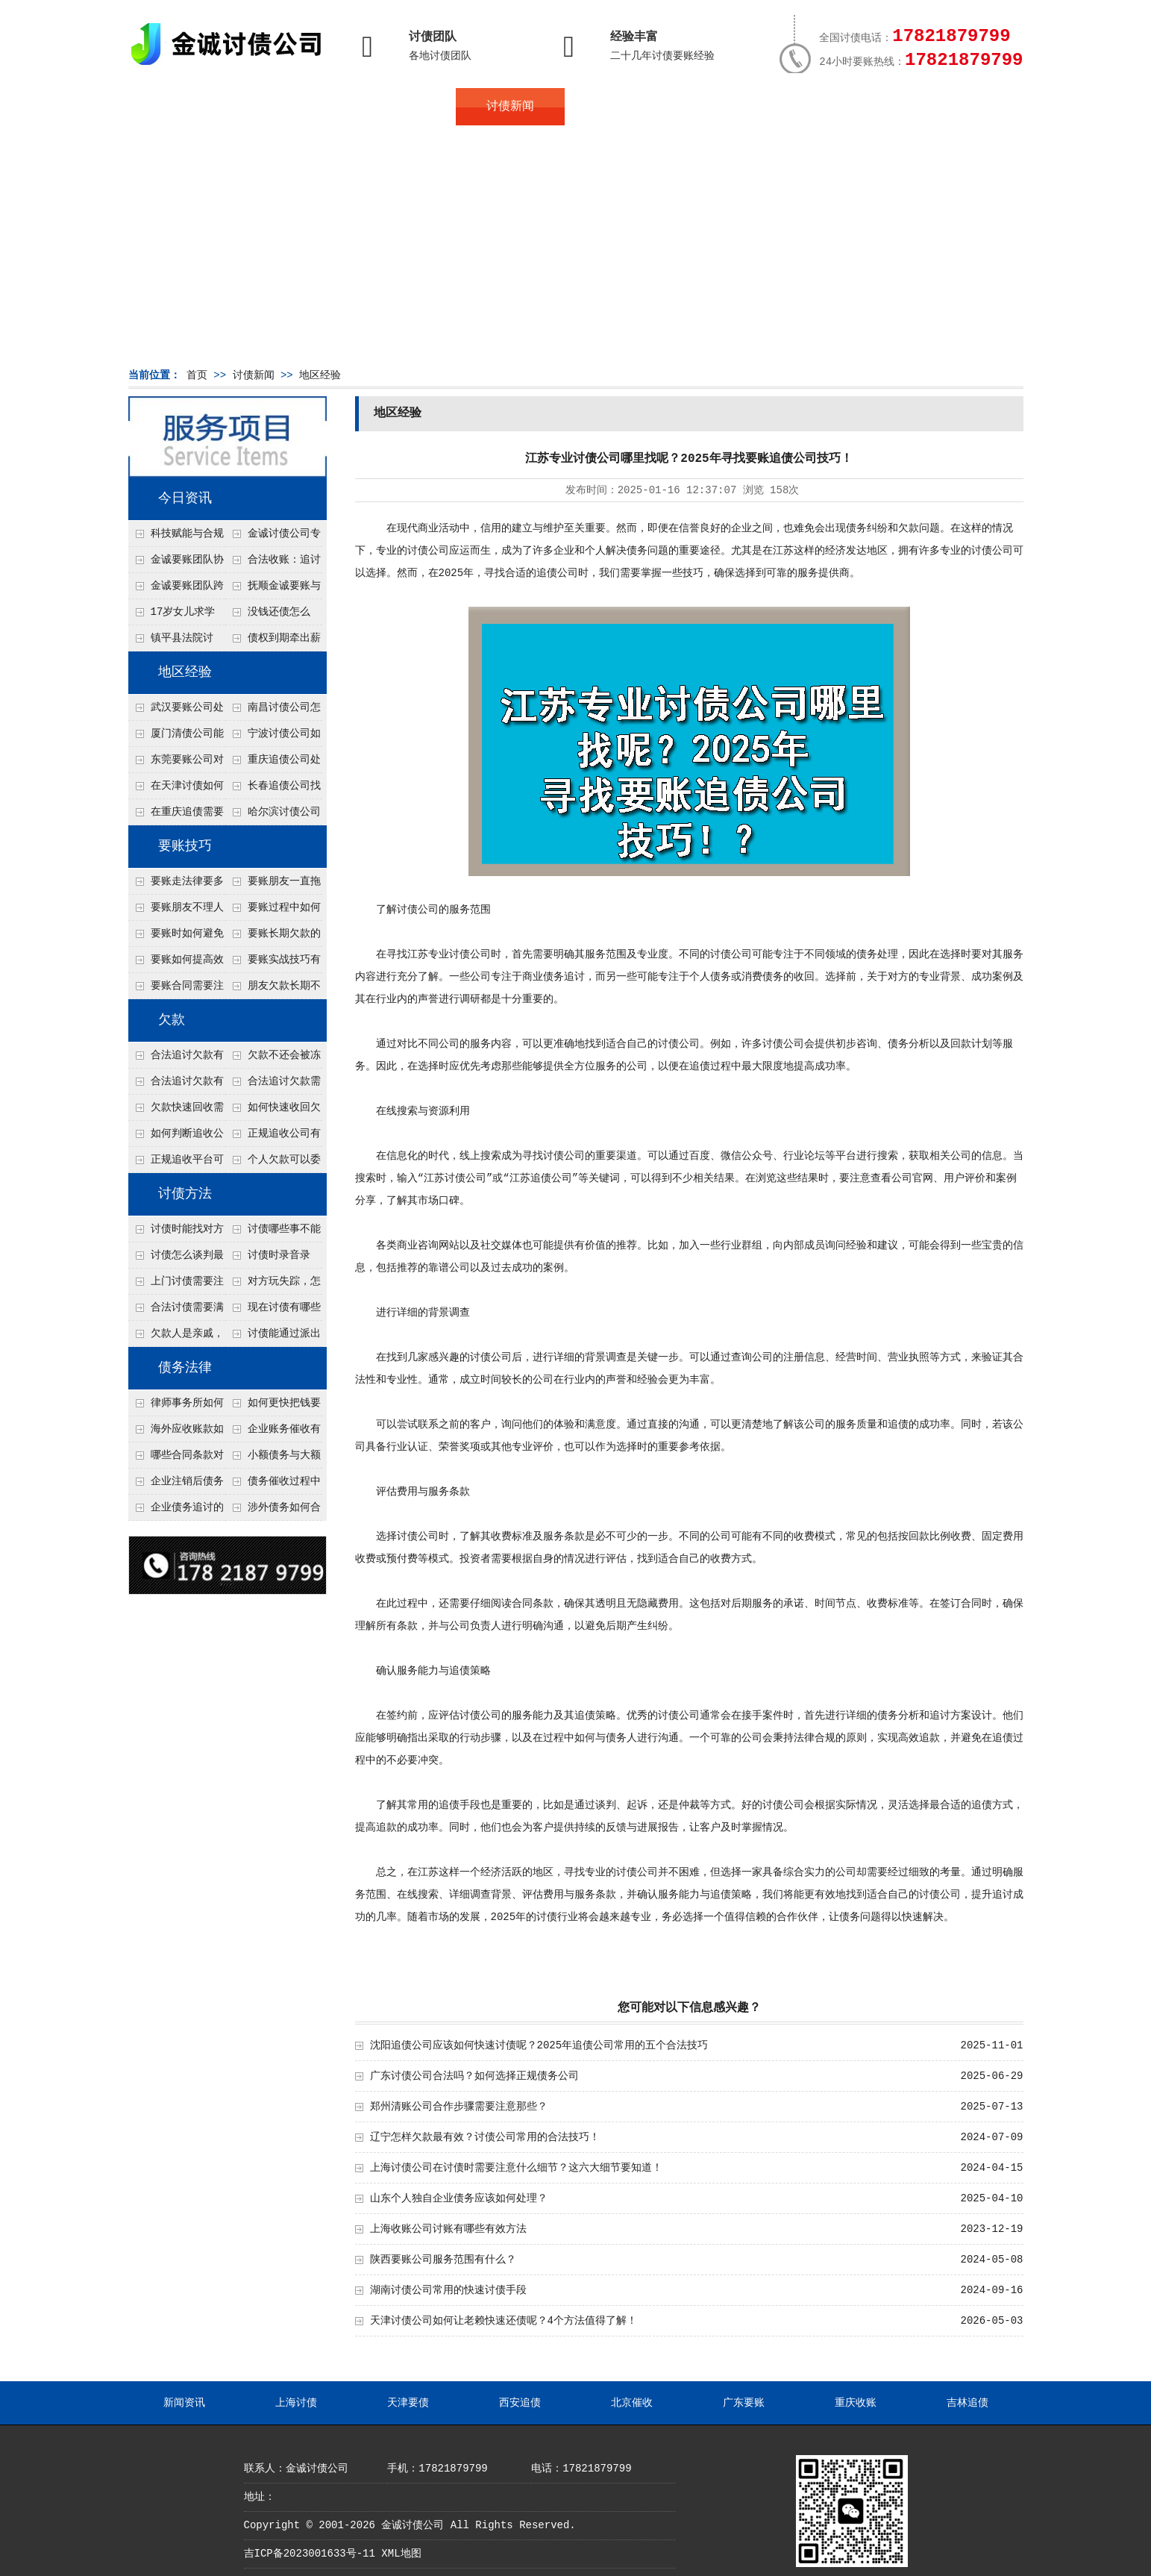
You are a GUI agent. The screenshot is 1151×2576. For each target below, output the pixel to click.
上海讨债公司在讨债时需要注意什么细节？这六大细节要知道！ (516, 2168)
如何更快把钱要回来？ (273, 1406)
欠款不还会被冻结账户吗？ (273, 1059)
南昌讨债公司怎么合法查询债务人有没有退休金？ (273, 711)
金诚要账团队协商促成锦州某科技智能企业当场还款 (176, 563)
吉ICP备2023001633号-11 (309, 2554)
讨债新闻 (510, 106)
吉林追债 (967, 2403)
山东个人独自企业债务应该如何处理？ (459, 2198)
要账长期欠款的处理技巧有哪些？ (273, 937)
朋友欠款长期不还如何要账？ (273, 989)
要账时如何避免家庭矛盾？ (176, 937)
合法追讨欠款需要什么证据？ (273, 1085)
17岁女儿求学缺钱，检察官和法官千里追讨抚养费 (175, 615)
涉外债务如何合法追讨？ (273, 1511)
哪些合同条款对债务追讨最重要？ (176, 1459)
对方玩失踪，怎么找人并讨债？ (273, 1285)
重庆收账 (855, 2403)
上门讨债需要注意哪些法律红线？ (176, 1285)
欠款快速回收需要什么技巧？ (176, 1111)
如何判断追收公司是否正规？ (176, 1137)
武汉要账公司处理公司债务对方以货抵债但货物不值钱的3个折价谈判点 (176, 711)
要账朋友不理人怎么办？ (176, 911)
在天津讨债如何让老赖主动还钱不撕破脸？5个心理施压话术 (176, 789)
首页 (183, 106)
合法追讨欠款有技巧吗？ (176, 1085)
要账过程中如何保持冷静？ (273, 911)
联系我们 (838, 106)
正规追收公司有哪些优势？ (273, 1137)
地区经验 (320, 375)
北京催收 (632, 2403)
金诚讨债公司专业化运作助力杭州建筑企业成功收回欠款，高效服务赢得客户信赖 (273, 537)
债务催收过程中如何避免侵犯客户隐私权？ (273, 1485)
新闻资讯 (184, 2403)
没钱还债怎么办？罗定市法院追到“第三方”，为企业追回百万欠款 (273, 615)
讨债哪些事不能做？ (273, 1232)
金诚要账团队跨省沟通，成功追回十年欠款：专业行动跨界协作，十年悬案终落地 (176, 589)
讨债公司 (428, 551)
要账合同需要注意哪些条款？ (176, 989)
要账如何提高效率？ (176, 963)
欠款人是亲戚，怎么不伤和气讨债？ (176, 1337)
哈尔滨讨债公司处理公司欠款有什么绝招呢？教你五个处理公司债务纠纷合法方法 (273, 815)
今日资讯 (185, 498)
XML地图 (401, 2554)
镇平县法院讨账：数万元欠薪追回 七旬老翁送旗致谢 (175, 641)
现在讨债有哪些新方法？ (273, 1311)
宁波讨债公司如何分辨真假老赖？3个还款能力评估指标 (273, 737)
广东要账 (744, 2403)
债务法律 (185, 1367)
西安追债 (520, 2403)
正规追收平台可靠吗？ (176, 1163)
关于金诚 (292, 106)
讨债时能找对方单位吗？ (176, 1232)
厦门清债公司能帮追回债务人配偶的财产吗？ (176, 737)
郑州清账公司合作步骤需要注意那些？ (459, 2107)
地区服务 (400, 106)
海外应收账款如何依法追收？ (176, 1432)
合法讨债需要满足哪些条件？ (176, 1311)
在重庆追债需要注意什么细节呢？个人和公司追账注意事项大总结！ (176, 815)
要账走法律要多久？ (176, 885)
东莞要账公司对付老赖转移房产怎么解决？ (176, 763)
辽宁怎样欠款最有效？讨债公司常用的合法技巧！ (485, 2137)
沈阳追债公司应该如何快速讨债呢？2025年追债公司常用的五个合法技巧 (539, 2045)
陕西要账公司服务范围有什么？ (443, 2260)
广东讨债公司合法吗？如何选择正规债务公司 (474, 2076)
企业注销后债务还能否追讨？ (176, 1485)
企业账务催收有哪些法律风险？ (273, 1432)
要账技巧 (185, 846)
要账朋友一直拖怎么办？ (273, 885)
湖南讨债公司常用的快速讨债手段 (448, 2290)
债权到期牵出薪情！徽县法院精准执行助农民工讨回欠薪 (273, 641)
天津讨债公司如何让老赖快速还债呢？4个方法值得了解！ (503, 2321)
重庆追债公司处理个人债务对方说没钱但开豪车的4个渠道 (273, 763)
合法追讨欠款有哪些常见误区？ (176, 1059)
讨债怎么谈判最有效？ (176, 1259)
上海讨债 (296, 2403)
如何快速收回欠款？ (273, 1111)
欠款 (171, 1020)
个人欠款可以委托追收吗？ (273, 1163)
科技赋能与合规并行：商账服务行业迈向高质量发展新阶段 (176, 537)
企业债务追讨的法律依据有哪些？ (176, 1511)
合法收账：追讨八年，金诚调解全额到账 (273, 563)
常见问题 (619, 106)
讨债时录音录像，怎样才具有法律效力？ (272, 1259)
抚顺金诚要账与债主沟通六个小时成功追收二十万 (273, 589)
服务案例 (729, 106)
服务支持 (946, 106)
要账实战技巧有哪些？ (273, 963)
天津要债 (408, 2403)
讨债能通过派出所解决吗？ (273, 1337)
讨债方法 (185, 1194)
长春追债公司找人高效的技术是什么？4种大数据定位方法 (273, 789)
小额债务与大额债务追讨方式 (273, 1459)
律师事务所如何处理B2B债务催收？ (176, 1406)
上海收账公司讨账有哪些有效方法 (448, 2229)
